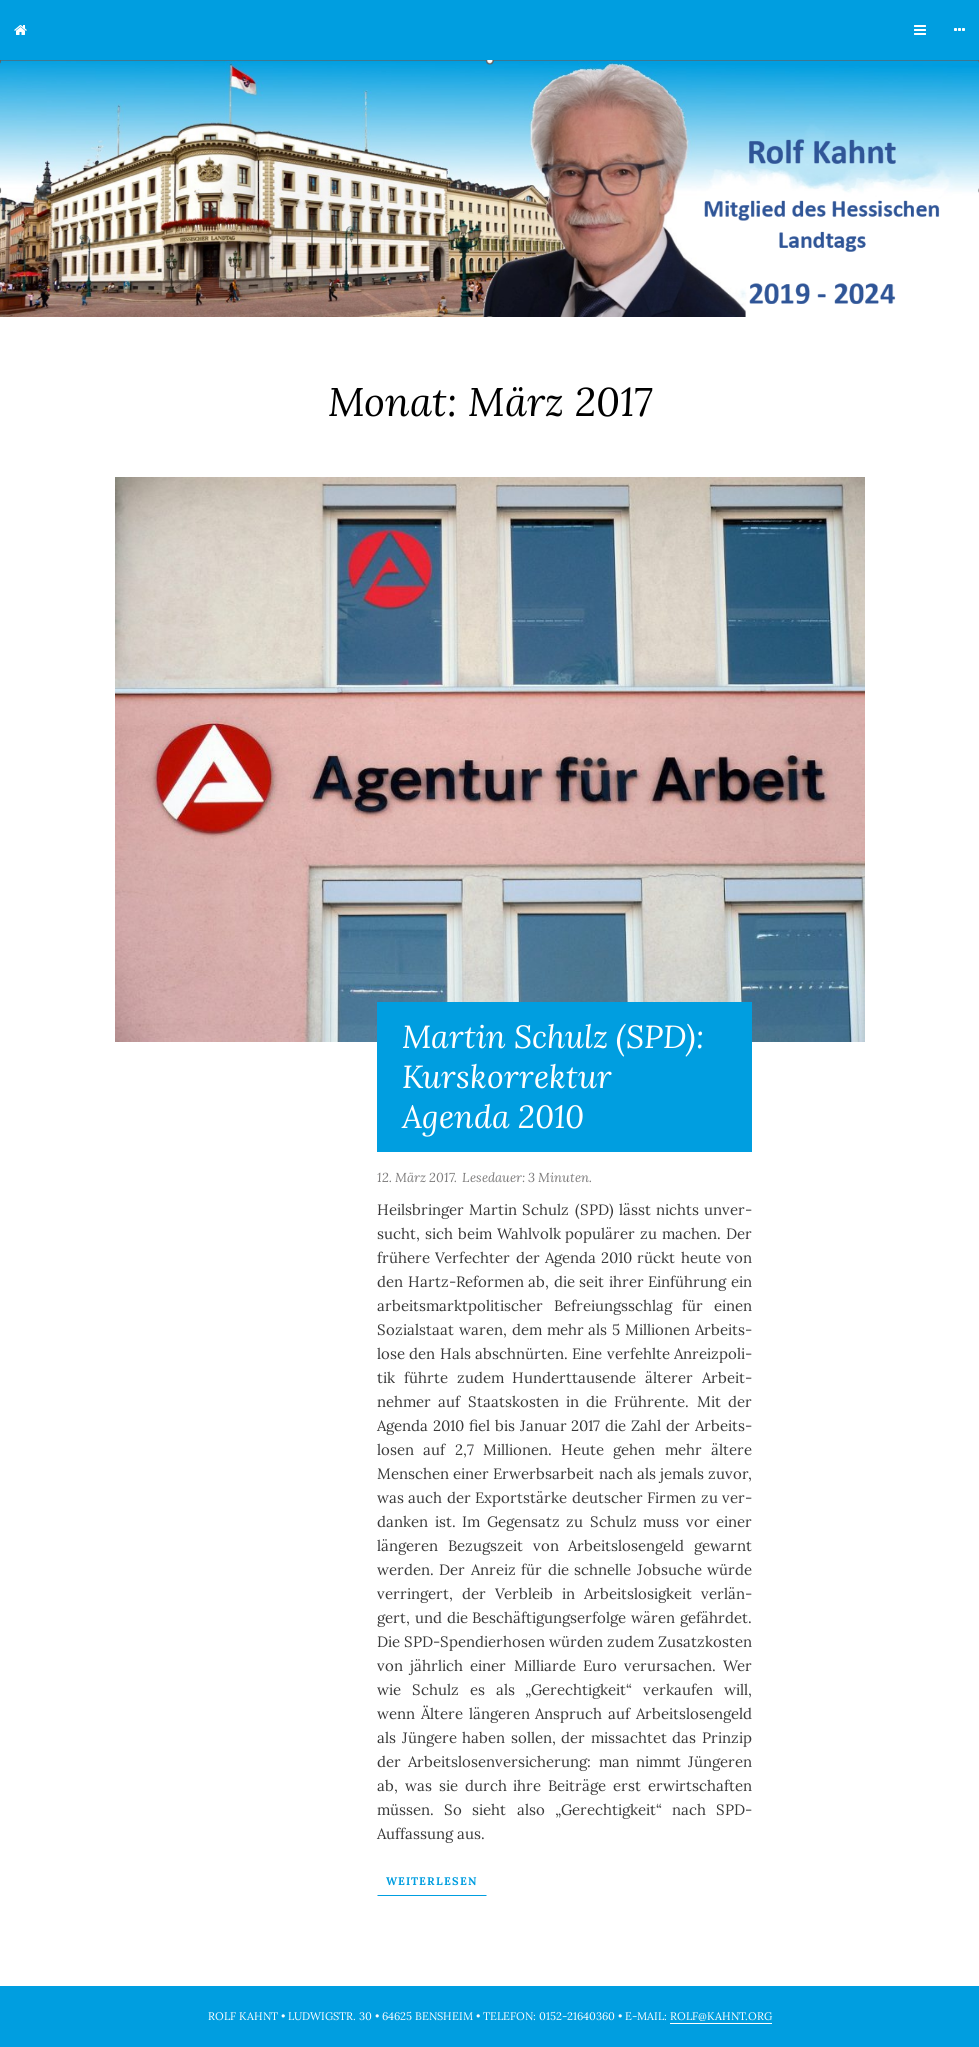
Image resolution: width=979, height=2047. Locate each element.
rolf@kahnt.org (721, 2016)
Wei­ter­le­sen (432, 1881)
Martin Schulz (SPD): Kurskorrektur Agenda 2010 (553, 1076)
